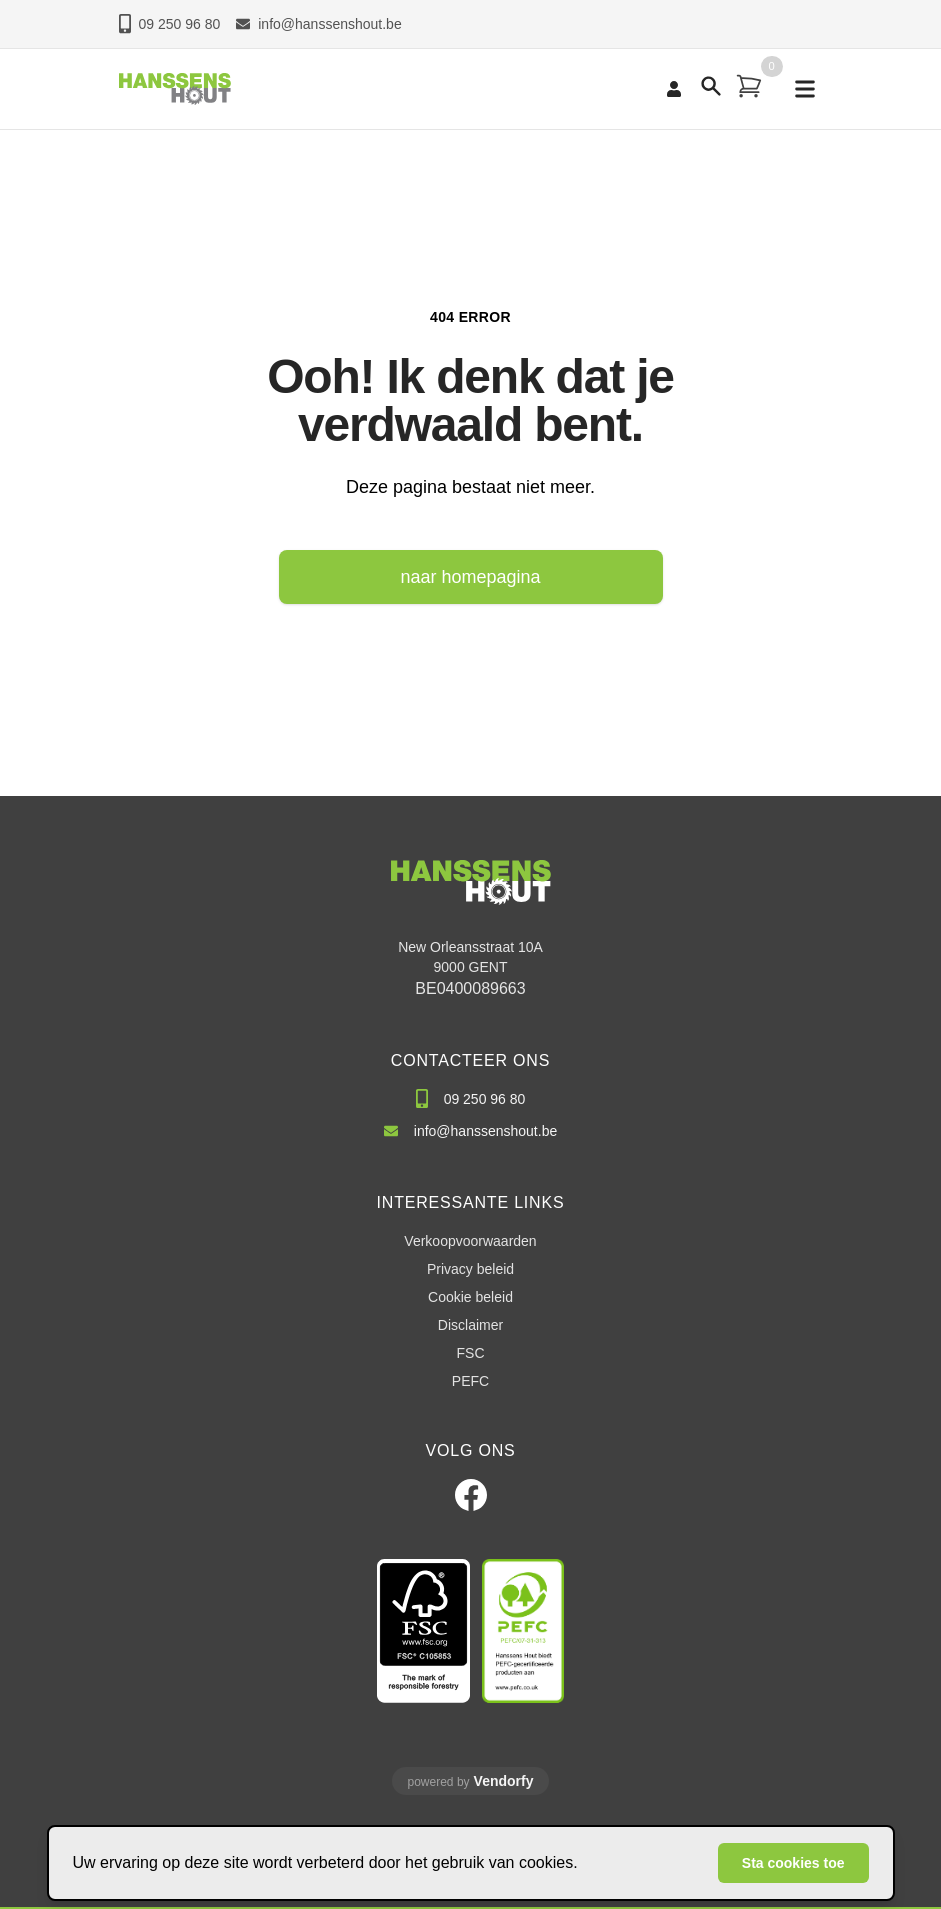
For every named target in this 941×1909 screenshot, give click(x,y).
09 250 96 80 (170, 23)
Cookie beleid (470, 1297)
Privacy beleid (470, 1269)
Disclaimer (470, 1325)
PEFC (470, 1381)
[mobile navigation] (805, 89)
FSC (471, 1353)
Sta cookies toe (793, 1863)
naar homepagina (470, 577)
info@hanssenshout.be (318, 24)
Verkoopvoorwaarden (470, 1241)
